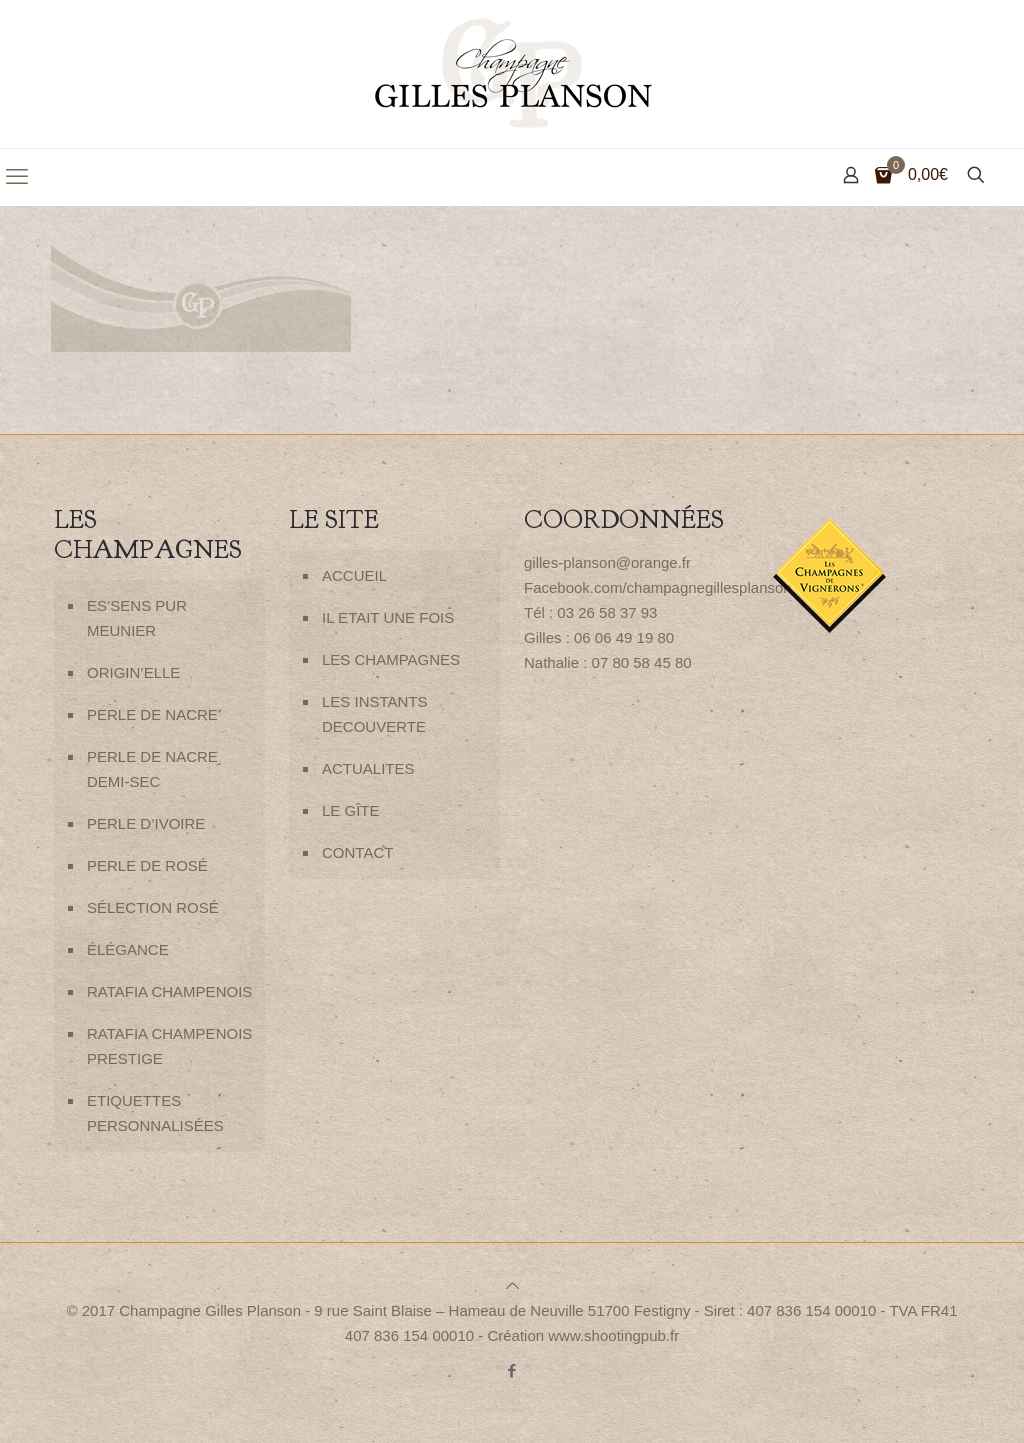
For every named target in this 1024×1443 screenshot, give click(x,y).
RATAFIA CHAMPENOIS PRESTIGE (169, 1046)
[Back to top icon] (512, 1285)
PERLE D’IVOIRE (146, 823)
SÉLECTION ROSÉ (153, 907)
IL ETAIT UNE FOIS (388, 617)
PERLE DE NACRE (152, 714)
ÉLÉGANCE (128, 949)
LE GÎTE (351, 810)
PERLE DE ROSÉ (147, 865)
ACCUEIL (354, 575)
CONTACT (357, 852)
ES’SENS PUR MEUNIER (137, 618)
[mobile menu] (17, 177)
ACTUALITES (368, 768)
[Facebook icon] (512, 1370)
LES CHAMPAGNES (391, 659)
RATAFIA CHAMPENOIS (169, 991)
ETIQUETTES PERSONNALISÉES (155, 1113)
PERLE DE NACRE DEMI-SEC (152, 769)
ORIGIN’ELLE (133, 672)
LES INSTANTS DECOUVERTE (375, 714)
